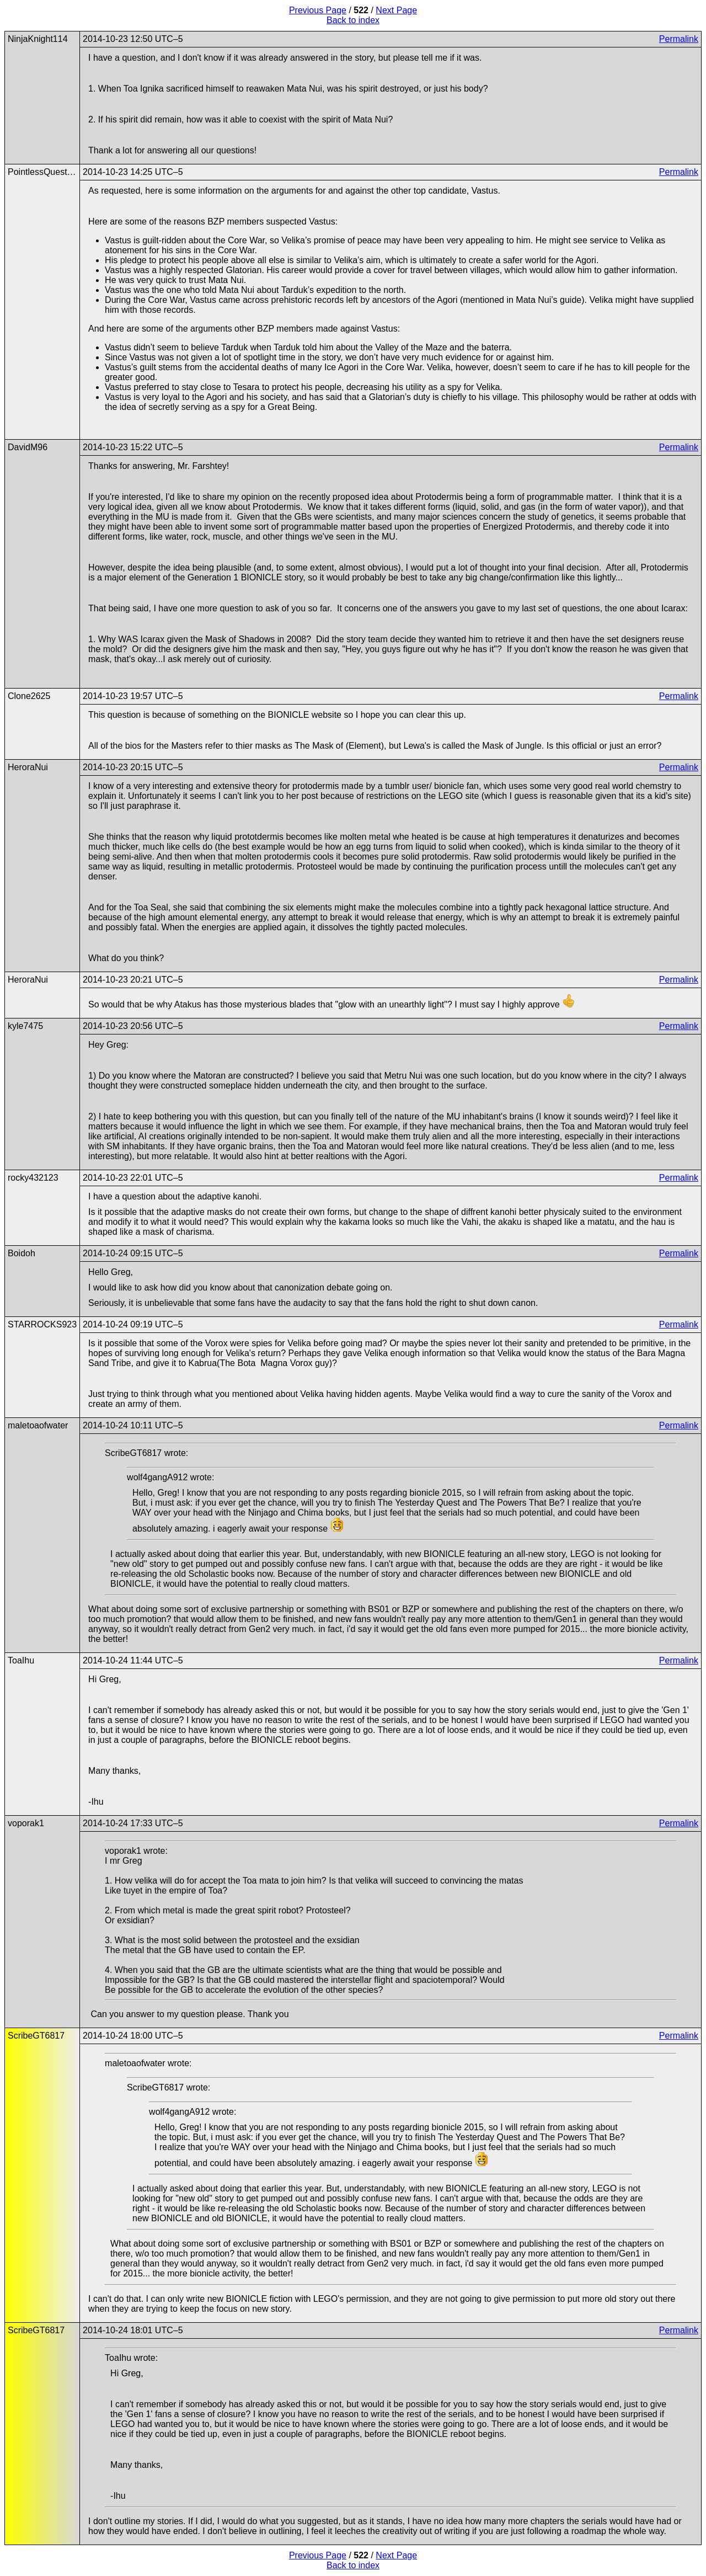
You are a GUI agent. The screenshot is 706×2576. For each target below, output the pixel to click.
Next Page (396, 10)
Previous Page (317, 10)
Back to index (353, 20)
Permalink (678, 39)
